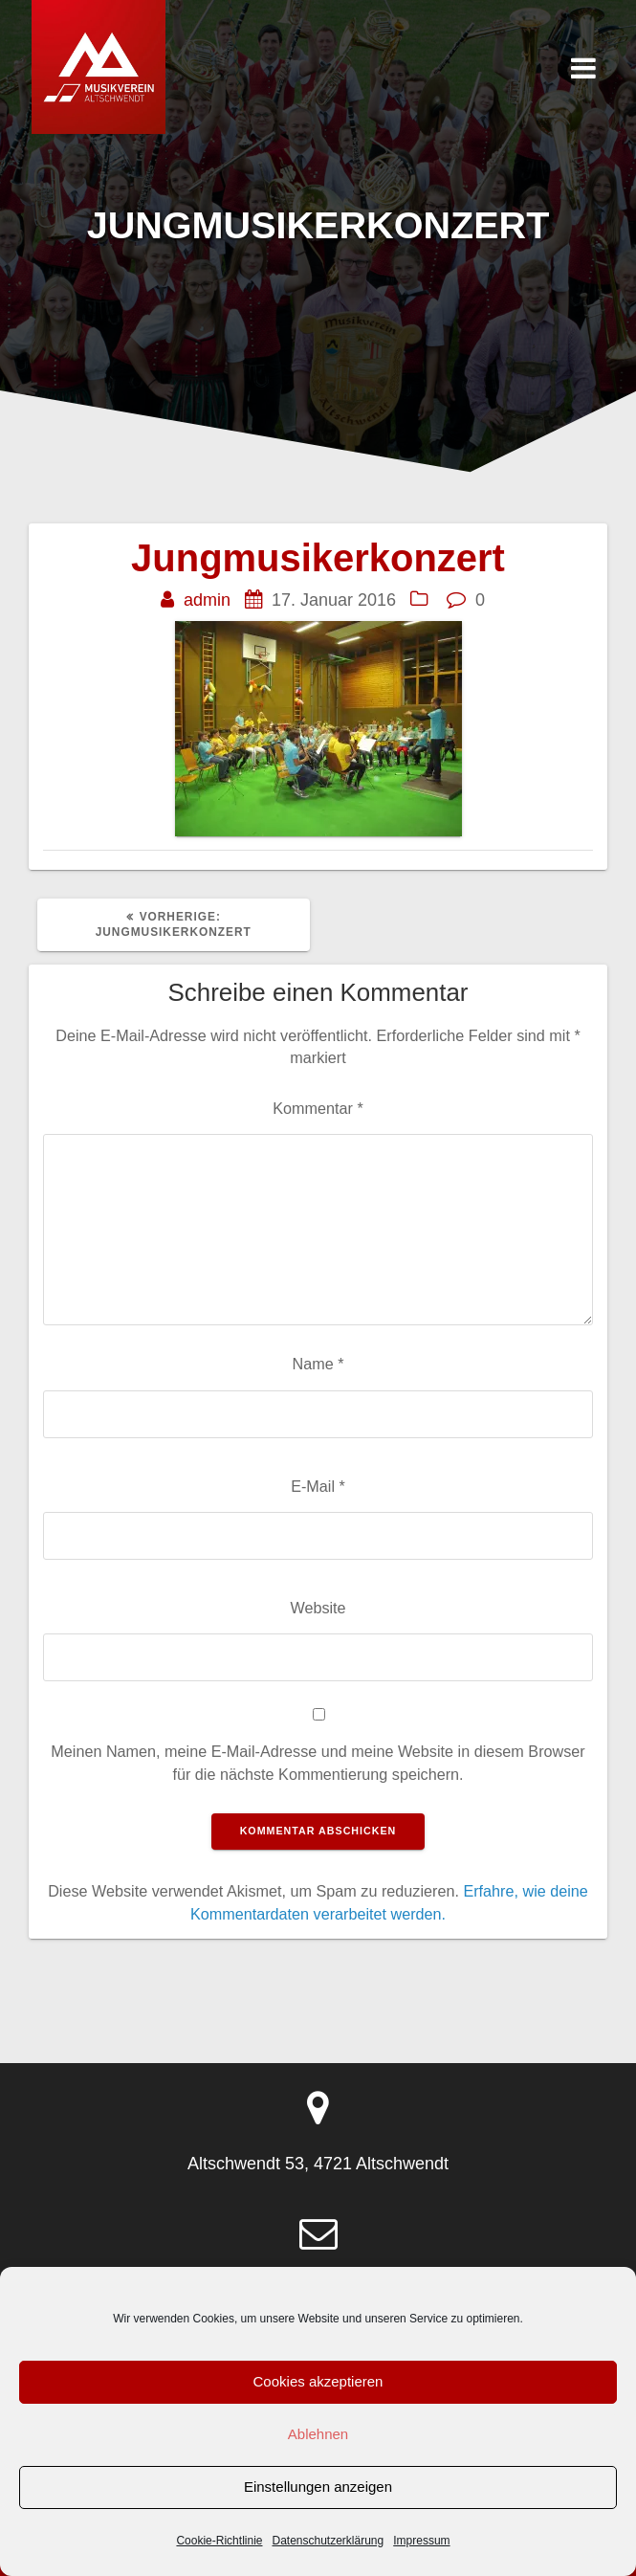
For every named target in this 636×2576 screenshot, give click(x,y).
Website (317, 1607)
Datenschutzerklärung (328, 2540)
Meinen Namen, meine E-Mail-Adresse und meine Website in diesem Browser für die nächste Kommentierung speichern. (317, 1762)
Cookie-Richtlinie (219, 2540)
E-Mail (318, 1486)
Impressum (421, 2540)
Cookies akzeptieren (318, 2381)
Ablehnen (318, 2434)
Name (318, 1363)
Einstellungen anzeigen (318, 2486)
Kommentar (317, 1108)
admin (207, 600)
